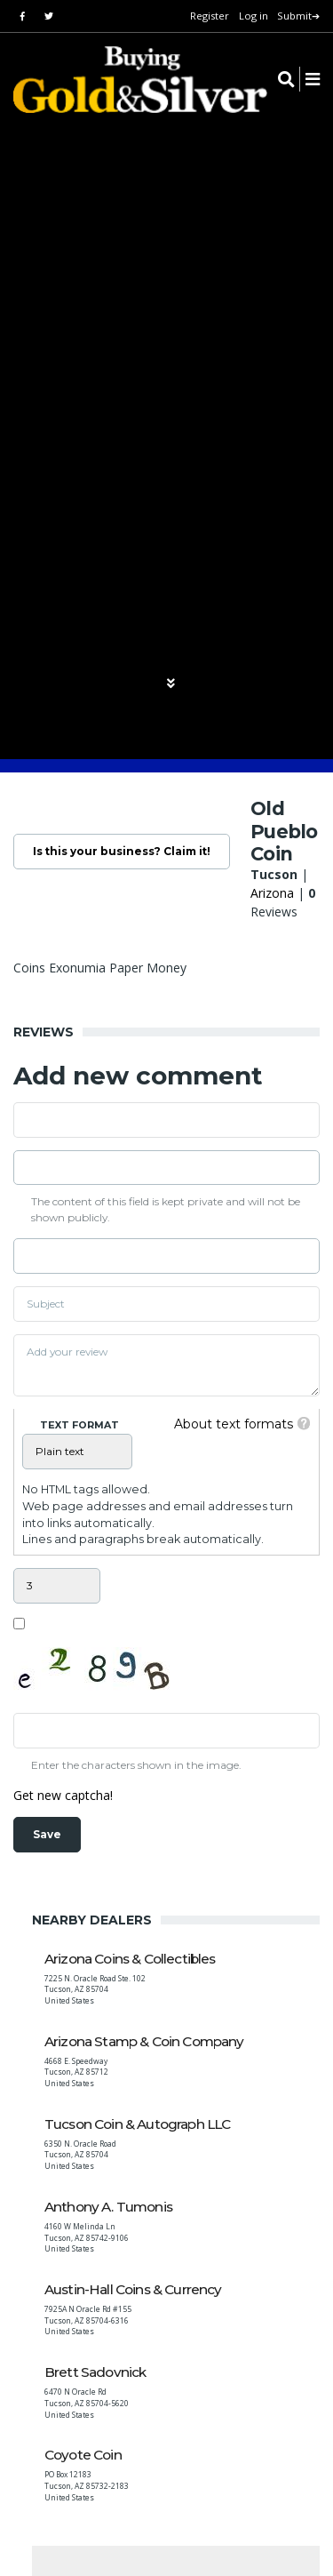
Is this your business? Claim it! (121, 851)
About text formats (233, 1424)
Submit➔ (298, 15)
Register (209, 15)
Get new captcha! (63, 1795)
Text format (79, 1425)
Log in (253, 15)
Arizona (272, 892)
